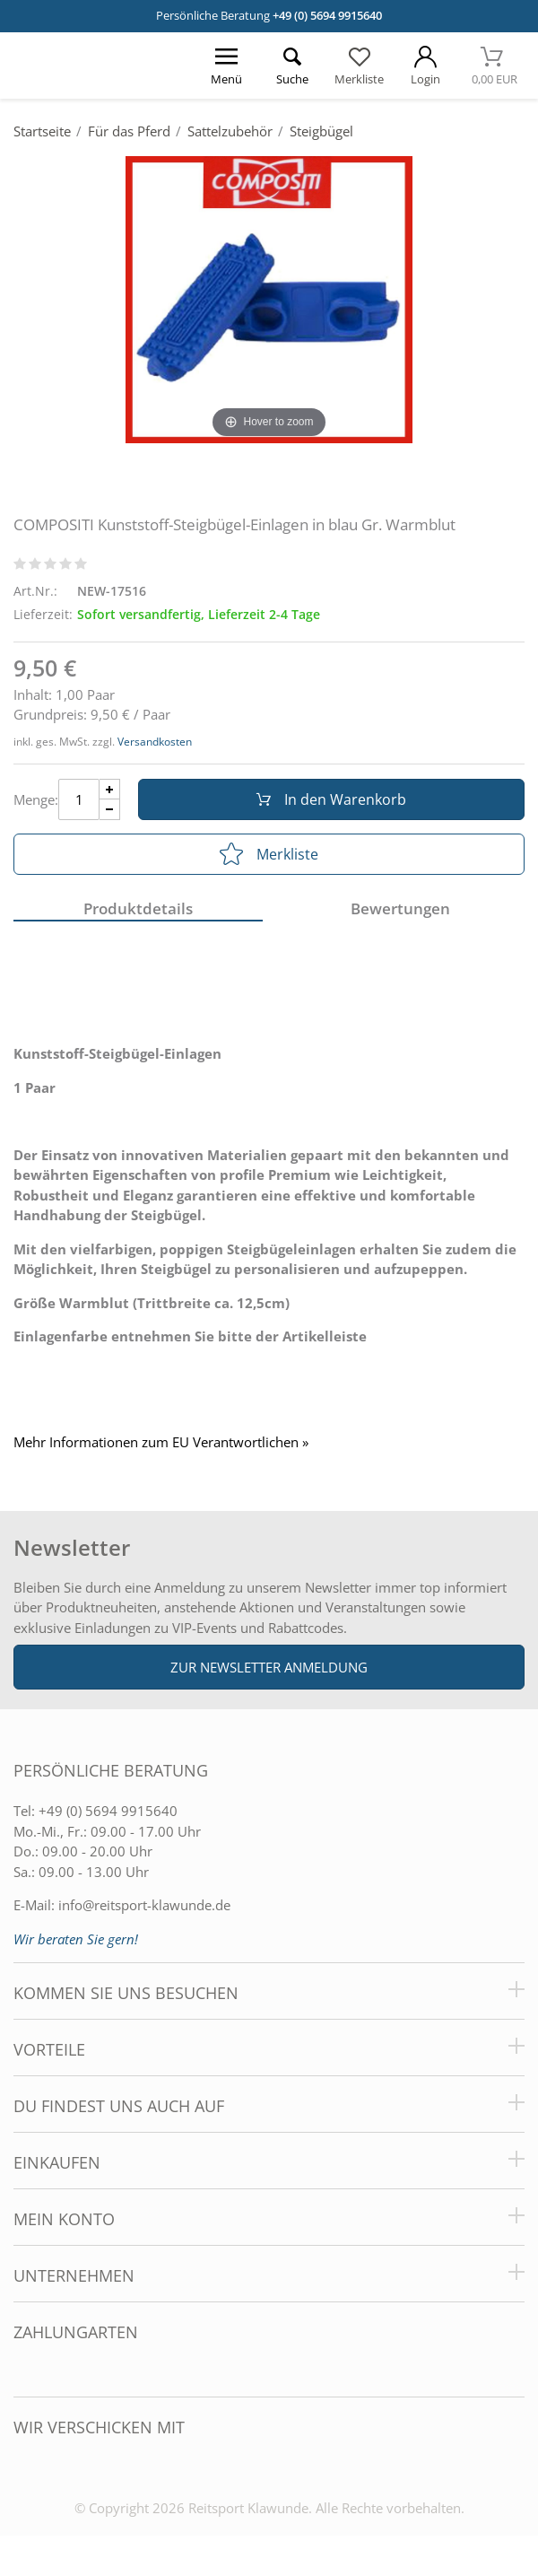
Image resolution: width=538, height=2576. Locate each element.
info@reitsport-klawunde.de (144, 1905)
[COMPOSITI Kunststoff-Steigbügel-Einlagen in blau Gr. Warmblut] (269, 297)
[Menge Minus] (110, 809)
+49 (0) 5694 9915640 (327, 15)
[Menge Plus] (110, 789)
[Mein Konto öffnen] (425, 65)
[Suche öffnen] (292, 65)
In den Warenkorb (331, 799)
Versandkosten (154, 741)
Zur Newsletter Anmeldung (269, 1667)
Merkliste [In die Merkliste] (269, 854)
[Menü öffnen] (226, 65)
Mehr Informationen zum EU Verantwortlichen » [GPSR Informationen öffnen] (160, 1442)
